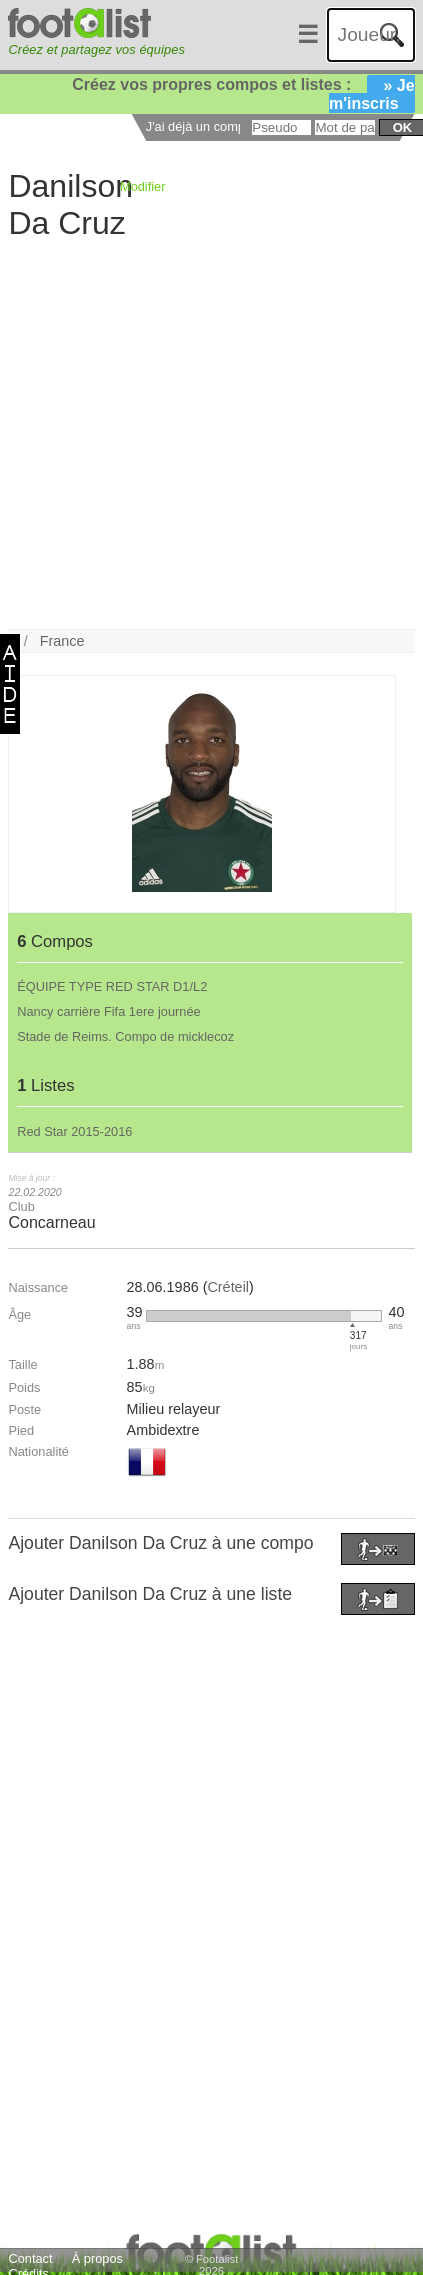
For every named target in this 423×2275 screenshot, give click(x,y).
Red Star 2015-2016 (74, 1131)
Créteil (228, 1287)
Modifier (143, 186)
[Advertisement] (197, 432)
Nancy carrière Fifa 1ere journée (109, 1011)
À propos (97, 2258)
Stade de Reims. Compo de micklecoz (125, 1036)
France (62, 641)
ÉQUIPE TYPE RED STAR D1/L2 (112, 986)
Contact (30, 2258)
